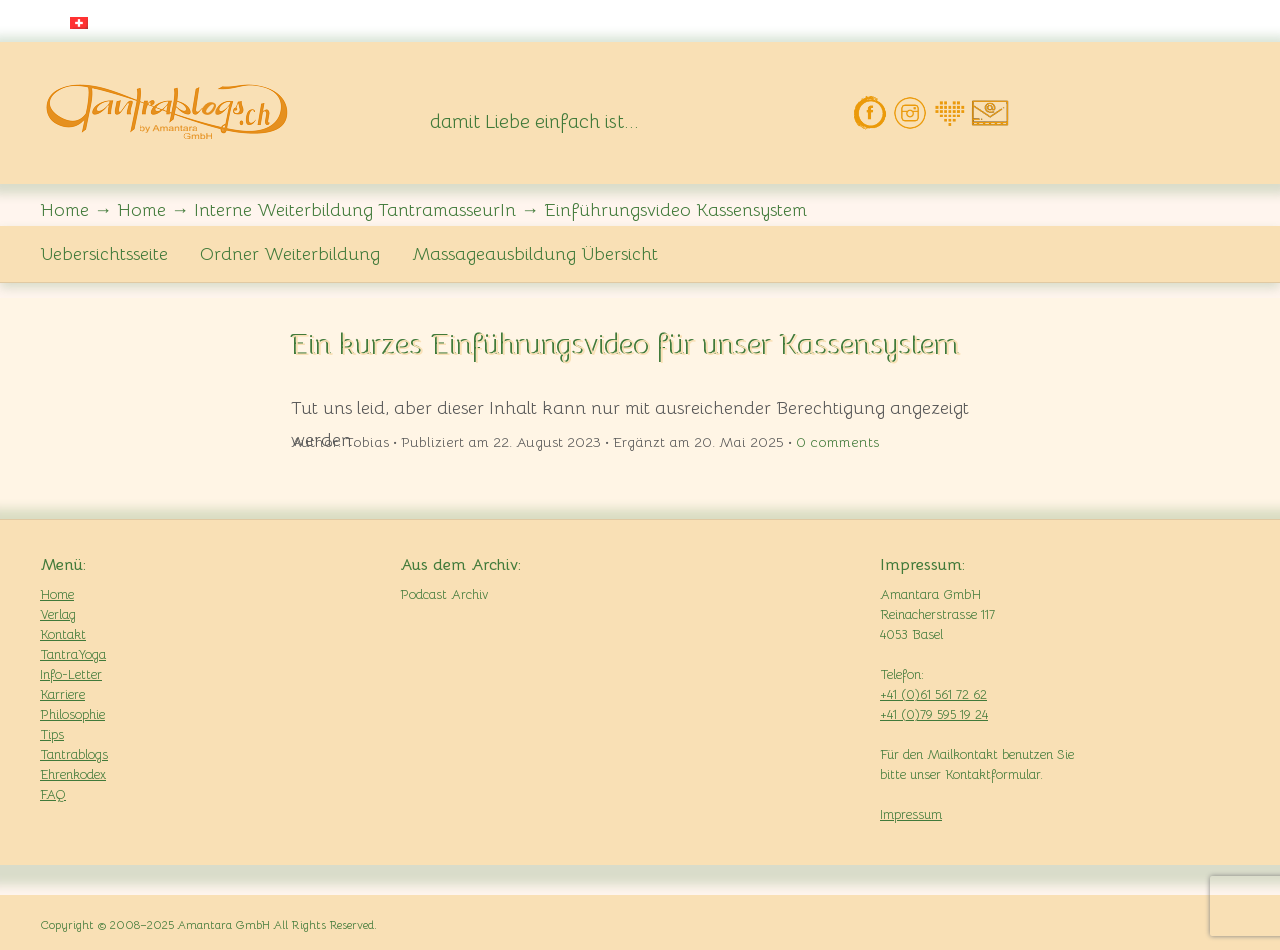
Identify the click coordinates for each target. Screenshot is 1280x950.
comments (837, 442)
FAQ (53, 794)
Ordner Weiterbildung (290, 254)
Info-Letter (71, 674)
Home (57, 594)
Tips (52, 734)
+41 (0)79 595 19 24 (934, 714)
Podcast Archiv (444, 594)
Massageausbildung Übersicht (535, 254)
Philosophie (72, 714)
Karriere (62, 694)
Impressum (911, 814)
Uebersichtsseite (104, 254)
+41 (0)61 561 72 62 (933, 694)
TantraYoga (73, 654)
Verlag (58, 614)
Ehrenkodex (73, 774)
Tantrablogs (74, 754)
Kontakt (63, 634)
